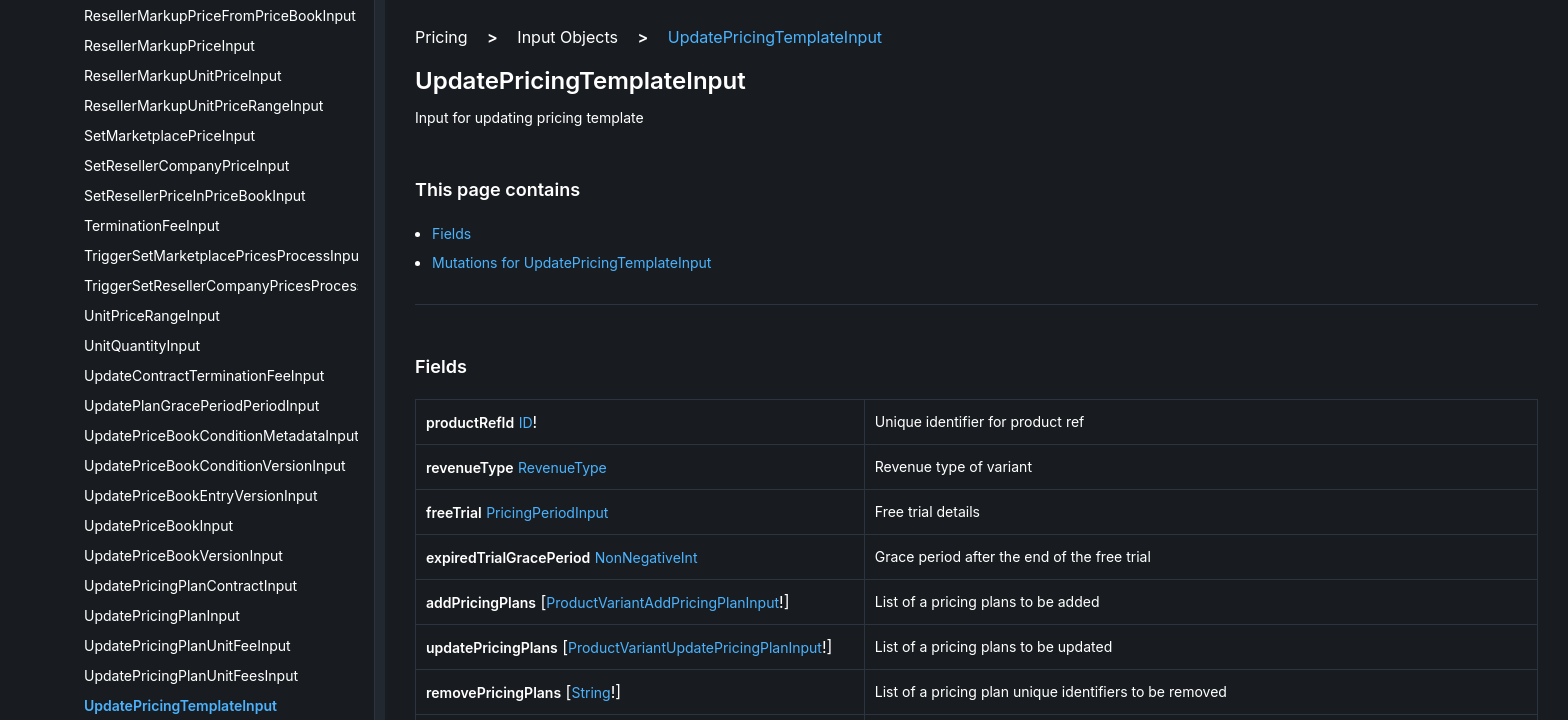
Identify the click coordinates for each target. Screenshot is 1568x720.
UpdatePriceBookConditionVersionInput (215, 465)
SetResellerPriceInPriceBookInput (195, 195)
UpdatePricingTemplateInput (180, 705)
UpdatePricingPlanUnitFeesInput (191, 675)
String (590, 692)
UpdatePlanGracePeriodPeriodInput (201, 405)
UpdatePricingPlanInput (162, 615)
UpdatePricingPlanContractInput (190, 585)
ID (526, 422)
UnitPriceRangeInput (152, 315)
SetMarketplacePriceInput (169, 135)
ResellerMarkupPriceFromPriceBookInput (220, 15)
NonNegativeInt (646, 557)
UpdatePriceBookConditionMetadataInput (221, 435)
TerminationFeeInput (152, 225)
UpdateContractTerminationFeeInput (204, 375)
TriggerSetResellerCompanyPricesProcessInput (241, 285)
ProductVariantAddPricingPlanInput (662, 602)
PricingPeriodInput (547, 512)
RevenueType (562, 467)
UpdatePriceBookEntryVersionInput (200, 495)
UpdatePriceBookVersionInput (183, 555)
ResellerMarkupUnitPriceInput (183, 75)
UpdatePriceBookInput (158, 525)
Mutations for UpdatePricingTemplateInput (571, 262)
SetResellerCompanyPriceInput (186, 165)
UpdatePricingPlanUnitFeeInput (187, 645)
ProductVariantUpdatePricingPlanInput (695, 647)
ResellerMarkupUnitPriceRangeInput (203, 105)
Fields (451, 233)
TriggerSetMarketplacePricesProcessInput (224, 255)
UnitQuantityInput (142, 345)
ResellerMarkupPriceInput (169, 45)
